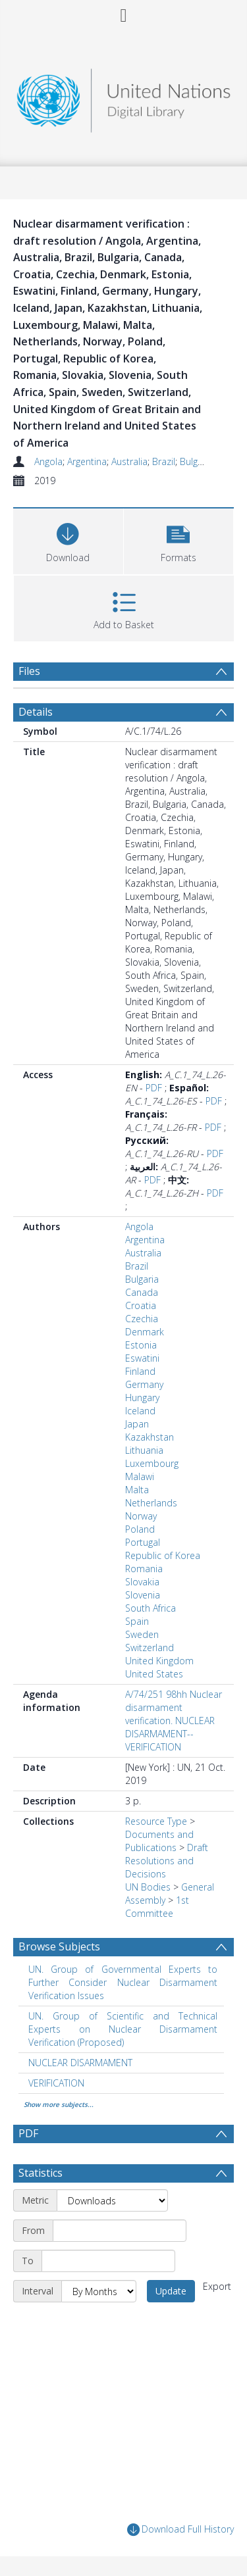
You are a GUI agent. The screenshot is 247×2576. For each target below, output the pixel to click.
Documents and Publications (159, 1841)
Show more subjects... (59, 2104)
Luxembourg (151, 1463)
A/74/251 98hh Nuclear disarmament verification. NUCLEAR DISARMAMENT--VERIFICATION (173, 1720)
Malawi (139, 1476)
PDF (154, 1087)
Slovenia (142, 1595)
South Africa (150, 1608)
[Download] (68, 539)
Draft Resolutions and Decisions (166, 1860)
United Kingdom (159, 1660)
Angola (48, 461)
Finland (140, 1371)
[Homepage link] (124, 97)
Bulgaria (196, 461)
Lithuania (144, 1450)
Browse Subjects (59, 1946)
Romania (144, 1568)
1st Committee (157, 1907)
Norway (141, 1516)
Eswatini (142, 1358)
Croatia (140, 1305)
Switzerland (149, 1647)
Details (35, 712)
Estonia (141, 1345)
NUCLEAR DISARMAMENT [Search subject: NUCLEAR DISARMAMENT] (80, 2062)
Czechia (141, 1318)
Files (29, 671)
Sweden (142, 1634)
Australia (129, 461)
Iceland (140, 1410)
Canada (141, 1292)
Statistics (40, 2173)
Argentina (87, 461)
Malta (137, 1489)
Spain (137, 1621)
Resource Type (156, 1821)
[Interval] (98, 2291)
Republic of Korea (162, 1555)
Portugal (142, 1542)
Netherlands (151, 1503)
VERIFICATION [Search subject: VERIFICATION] (56, 2083)
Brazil (163, 461)
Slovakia (142, 1581)
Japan (137, 1424)
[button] (179, 539)
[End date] (108, 2261)
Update (170, 2291)
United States (154, 1674)
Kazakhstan (149, 1437)
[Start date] (119, 2230)
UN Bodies (148, 1887)
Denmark (144, 1331)
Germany (144, 1384)
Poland (140, 1529)
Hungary (142, 1397)
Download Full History (180, 2530)
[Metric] (112, 2200)
